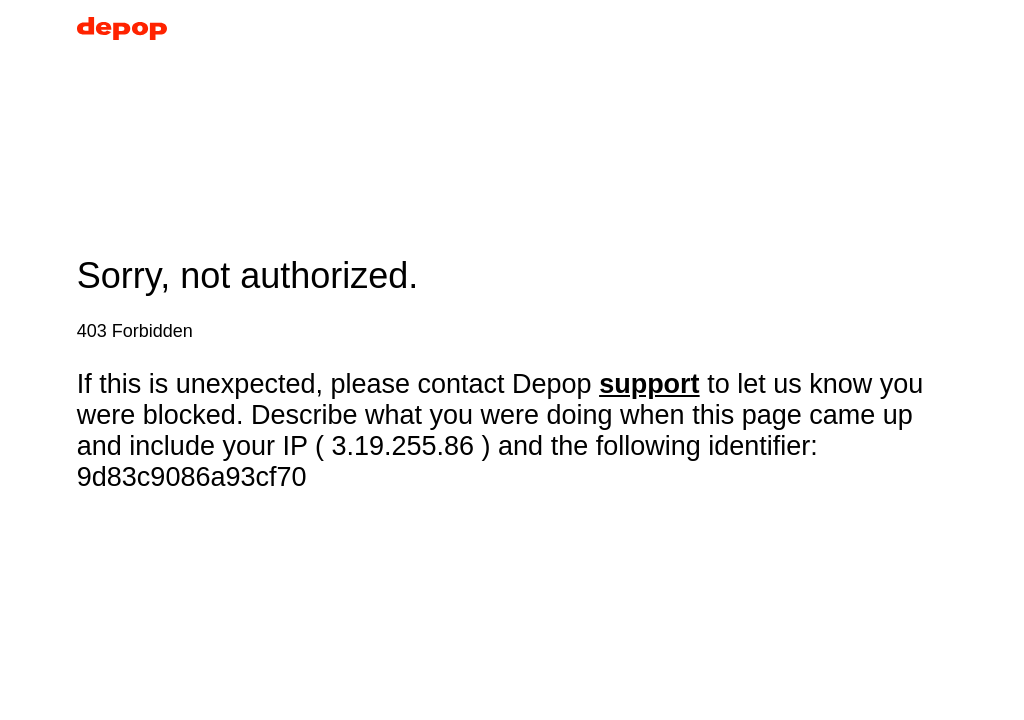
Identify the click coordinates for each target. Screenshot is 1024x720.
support (649, 384)
